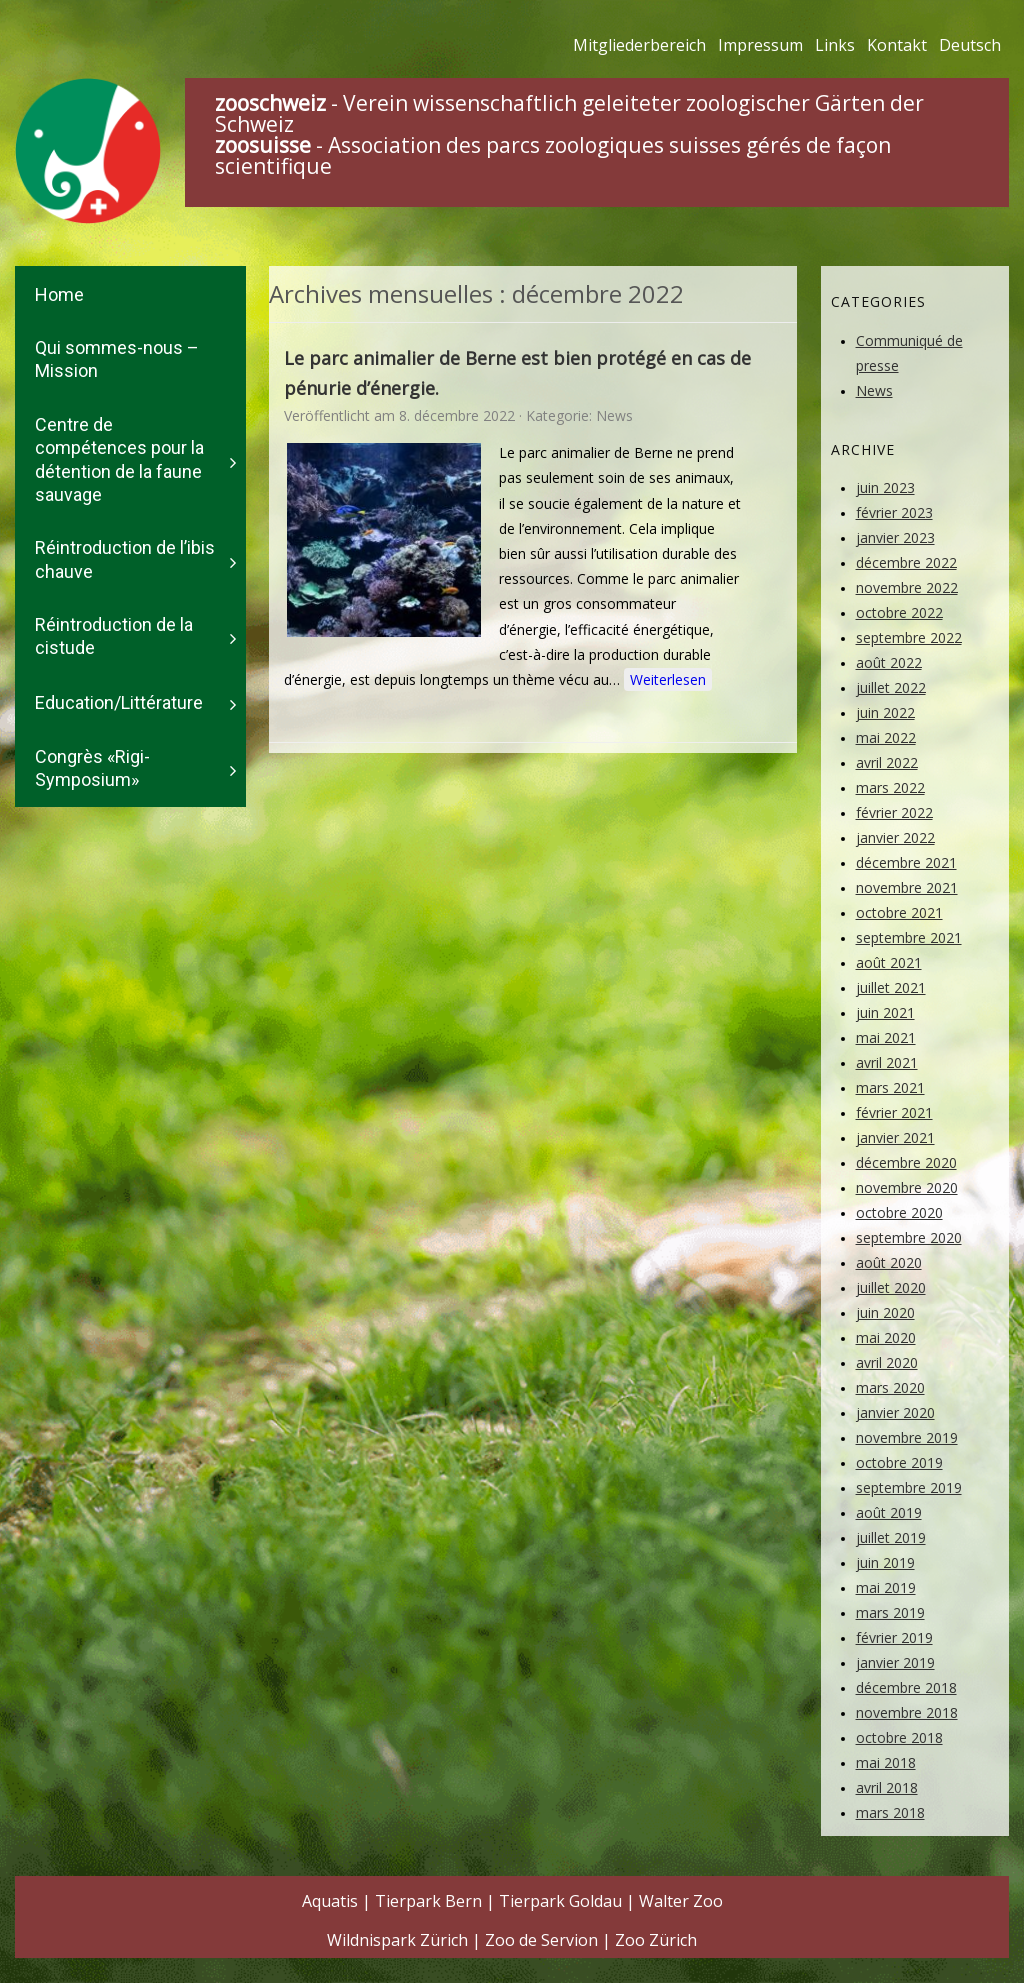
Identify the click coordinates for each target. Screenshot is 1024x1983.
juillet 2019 (891, 1537)
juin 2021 (885, 1012)
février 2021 (894, 1112)
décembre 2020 (906, 1162)
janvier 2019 (895, 1662)
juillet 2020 (891, 1287)
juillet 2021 (891, 987)
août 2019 (889, 1512)
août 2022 (889, 662)
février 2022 (894, 812)
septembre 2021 (909, 937)
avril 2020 (887, 1362)
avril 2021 (887, 1062)
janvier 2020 (895, 1412)
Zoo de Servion (541, 1940)
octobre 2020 (899, 1212)
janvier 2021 (895, 1137)
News (614, 415)
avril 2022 (887, 762)
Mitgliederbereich (639, 45)
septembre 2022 (909, 637)
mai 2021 (886, 1037)
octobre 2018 (899, 1737)
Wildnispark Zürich (397, 1940)
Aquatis (330, 1901)
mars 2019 (890, 1612)
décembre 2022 (906, 562)
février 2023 (894, 512)
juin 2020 (885, 1312)
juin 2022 (885, 712)
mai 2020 (886, 1337)
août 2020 (889, 1262)
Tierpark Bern (428, 1901)
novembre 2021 (907, 887)
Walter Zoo (681, 1901)
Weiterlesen (668, 679)
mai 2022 (886, 737)
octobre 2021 (899, 912)
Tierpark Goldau (560, 1901)
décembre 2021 (906, 862)
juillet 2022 (891, 687)
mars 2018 (890, 1812)
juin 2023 (885, 487)
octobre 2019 (899, 1462)
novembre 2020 (907, 1187)
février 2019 (894, 1637)
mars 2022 (890, 787)
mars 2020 (890, 1387)
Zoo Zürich (656, 1940)
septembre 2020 (909, 1237)
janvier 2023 (895, 537)
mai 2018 (886, 1762)
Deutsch (970, 45)
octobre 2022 (899, 612)
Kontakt (897, 45)
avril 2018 (887, 1787)
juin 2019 (885, 1562)
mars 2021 (890, 1087)
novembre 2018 (907, 1712)
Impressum (760, 45)
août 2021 (889, 962)
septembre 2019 (909, 1487)
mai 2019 (886, 1587)
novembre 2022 (907, 587)
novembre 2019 (907, 1437)
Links (835, 45)
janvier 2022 (895, 837)
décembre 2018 (906, 1687)
